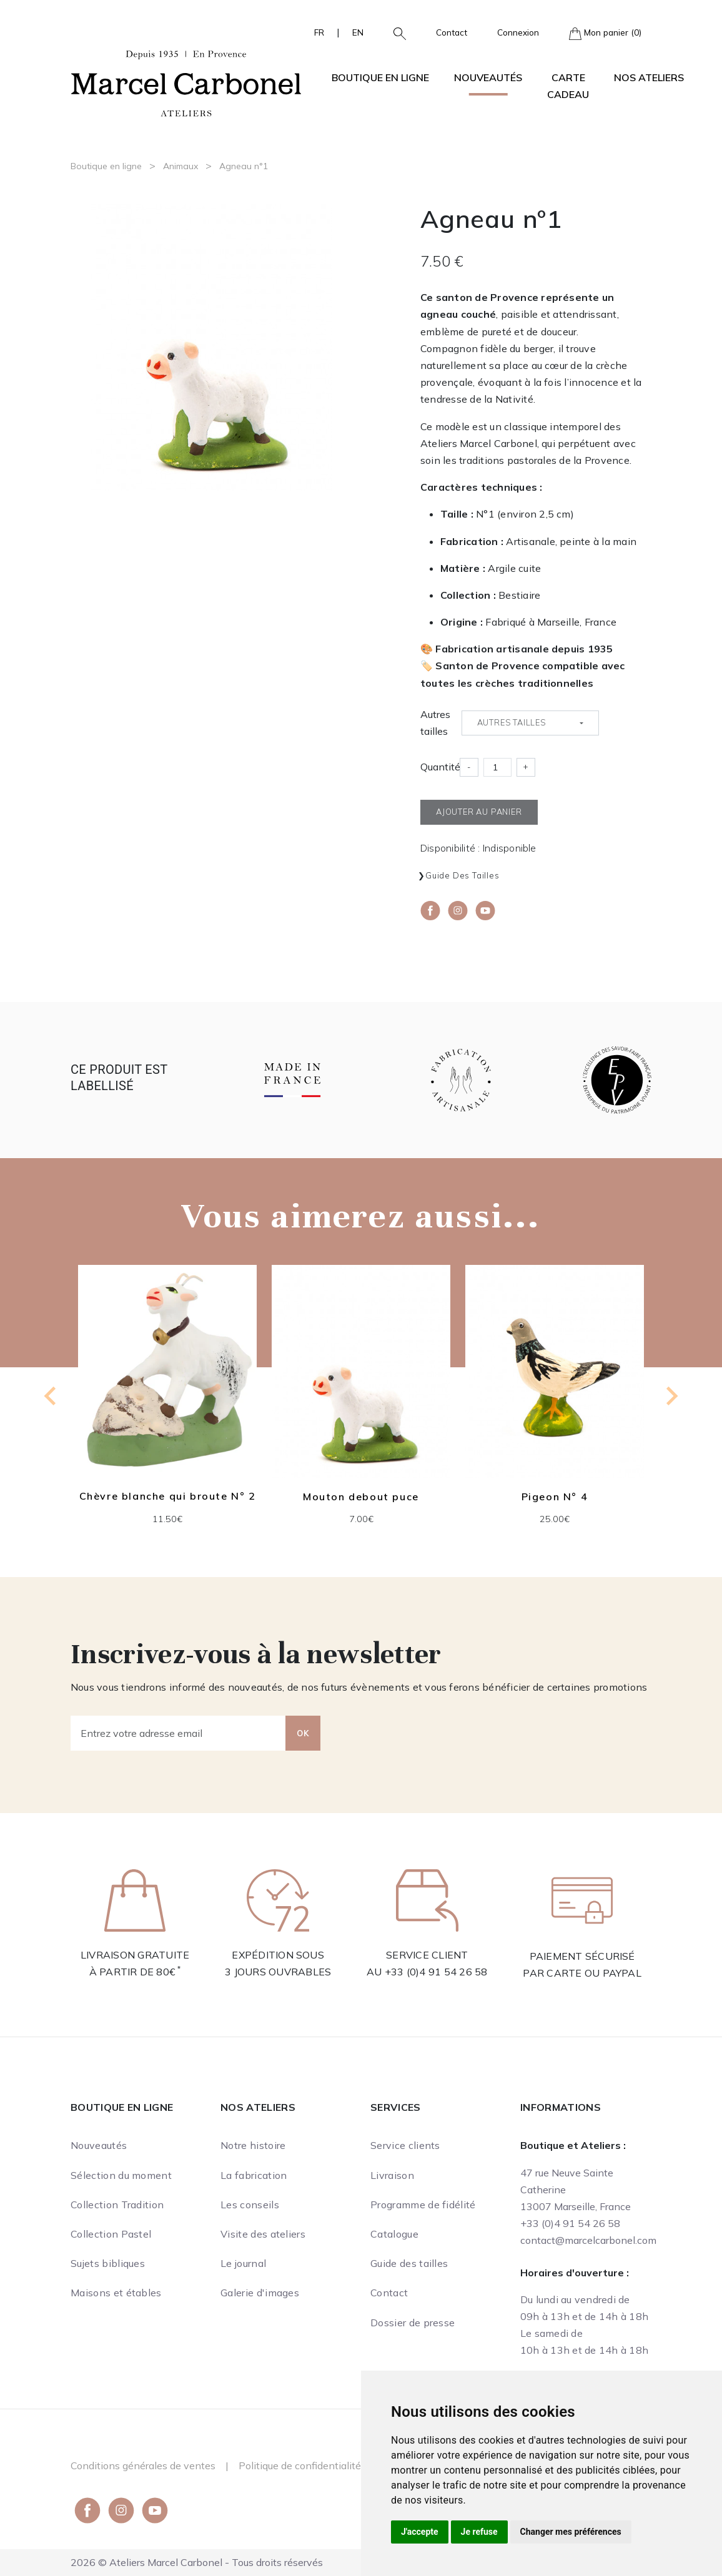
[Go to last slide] (51, 1396)
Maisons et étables (116, 2292)
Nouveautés (488, 77)
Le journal (243, 2263)
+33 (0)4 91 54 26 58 (436, 1971)
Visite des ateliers (262, 2234)
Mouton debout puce (361, 1496)
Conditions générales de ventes (143, 2465)
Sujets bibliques (108, 2263)
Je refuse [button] (479, 2532)
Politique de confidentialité (300, 2465)
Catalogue (394, 2234)
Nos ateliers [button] (649, 77)
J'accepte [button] (419, 2532)
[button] (394, 32)
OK (303, 1733)
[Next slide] (671, 1396)
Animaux (180, 166)
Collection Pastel (111, 2234)
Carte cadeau (568, 86)
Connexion (518, 32)
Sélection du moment (121, 2175)
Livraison (392, 2175)
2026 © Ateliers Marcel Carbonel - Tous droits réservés (197, 2562)
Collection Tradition (117, 2204)
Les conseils (249, 2204)
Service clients (405, 2145)
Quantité (440, 766)
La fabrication (253, 2175)
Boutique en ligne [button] (380, 77)
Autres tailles (435, 722)
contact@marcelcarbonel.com (588, 2240)
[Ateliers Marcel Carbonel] (186, 82)
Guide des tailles (462, 875)
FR (319, 32)
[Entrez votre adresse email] (178, 1733)
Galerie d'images (259, 2292)
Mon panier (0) (605, 33)
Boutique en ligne (106, 166)
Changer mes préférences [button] (570, 2532)
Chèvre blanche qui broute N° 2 (167, 1496)
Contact (451, 32)
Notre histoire (252, 2145)
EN (357, 32)
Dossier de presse (412, 2322)
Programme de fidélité (423, 2204)
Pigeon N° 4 (555, 1496)
